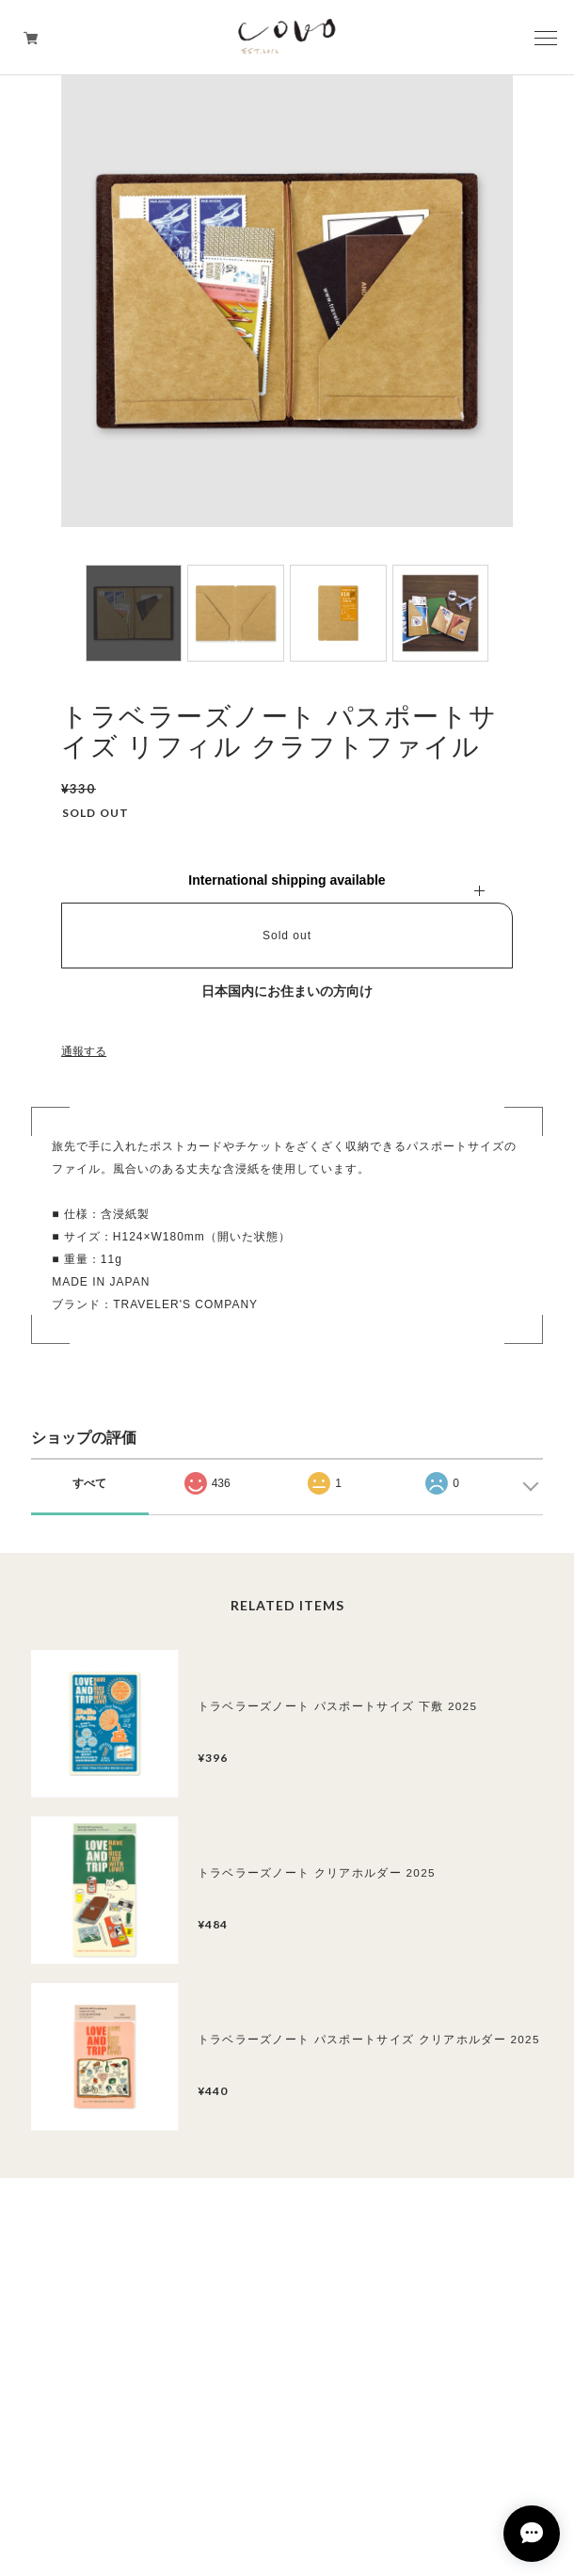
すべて (89, 1483)
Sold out (287, 935)
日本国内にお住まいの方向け (287, 991)
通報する (83, 1051)
